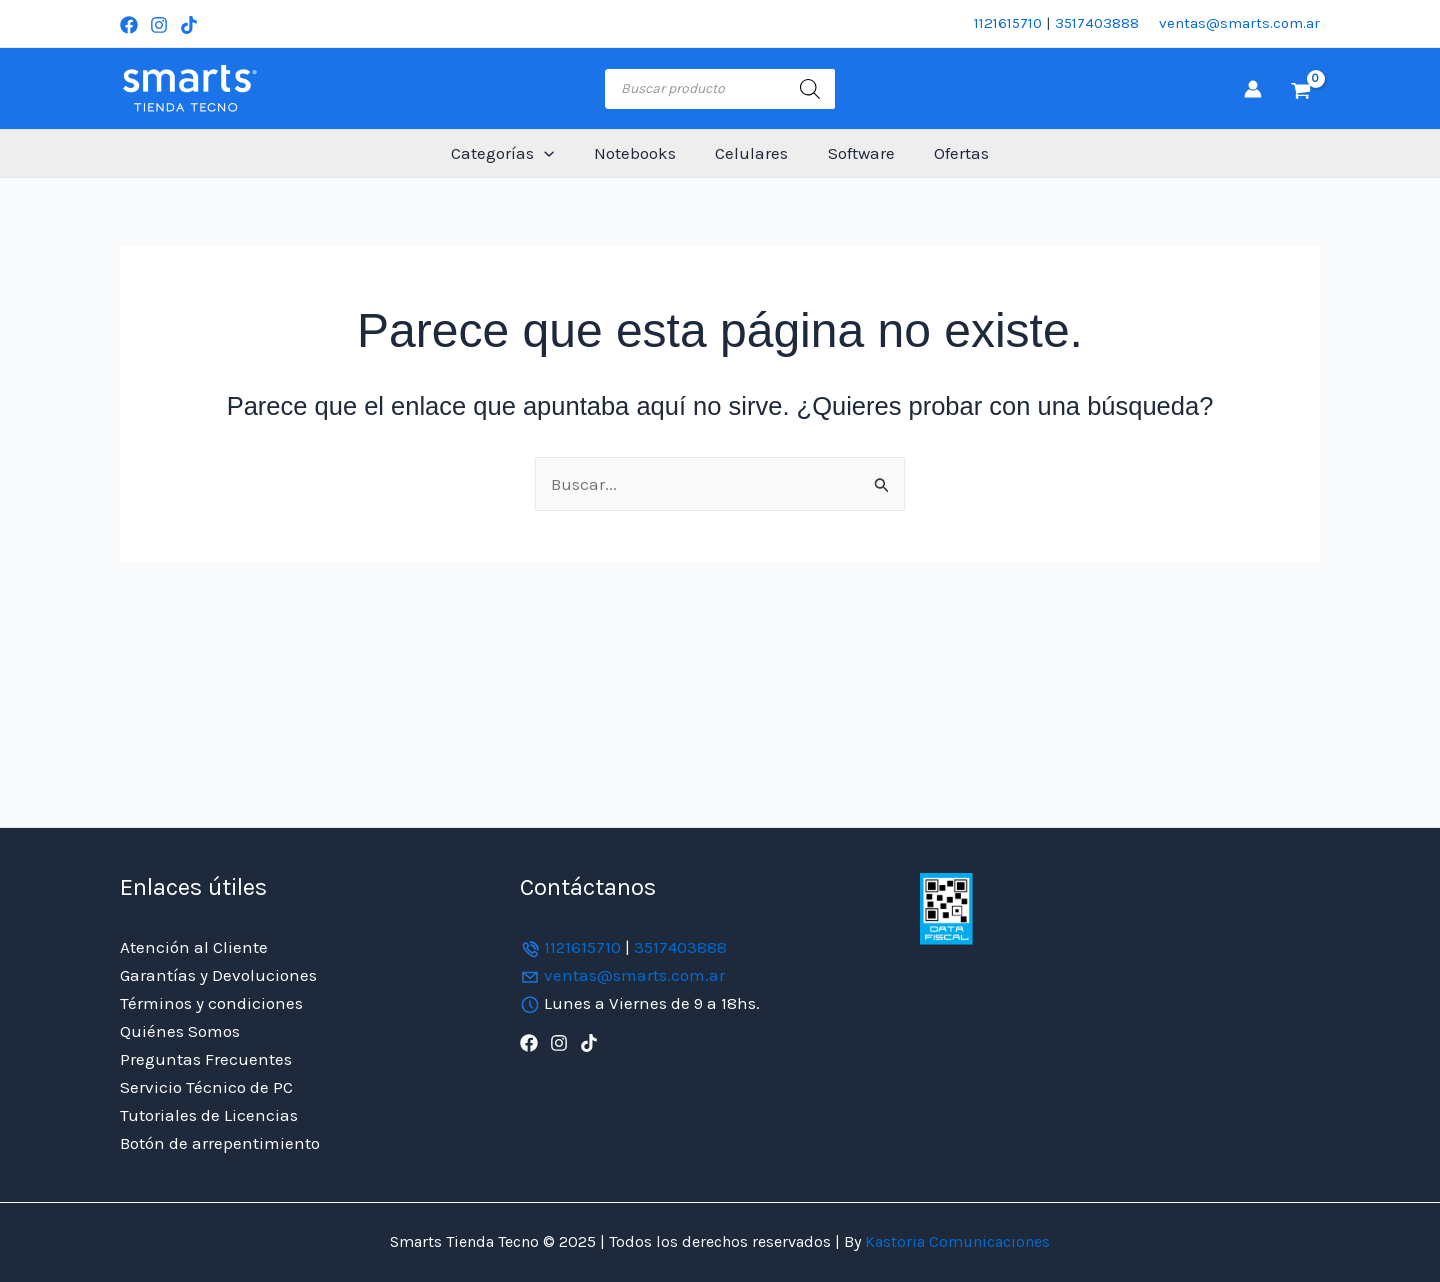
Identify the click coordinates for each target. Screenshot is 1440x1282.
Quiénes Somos (180, 1031)
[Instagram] (159, 25)
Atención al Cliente (194, 947)
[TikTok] (189, 25)
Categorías (513, 153)
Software (855, 153)
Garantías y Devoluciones (218, 975)
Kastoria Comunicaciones (955, 1241)
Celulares (751, 153)
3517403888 (1097, 23)
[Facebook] (129, 25)
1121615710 (1008, 23)
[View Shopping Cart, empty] (1301, 89)
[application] (555, 153)
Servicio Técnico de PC (206, 1087)
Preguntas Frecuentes (206, 1059)
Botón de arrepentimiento (220, 1143)
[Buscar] (810, 89)
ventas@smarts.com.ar (1239, 23)
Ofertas (950, 153)
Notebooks (640, 153)
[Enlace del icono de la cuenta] (1253, 89)
